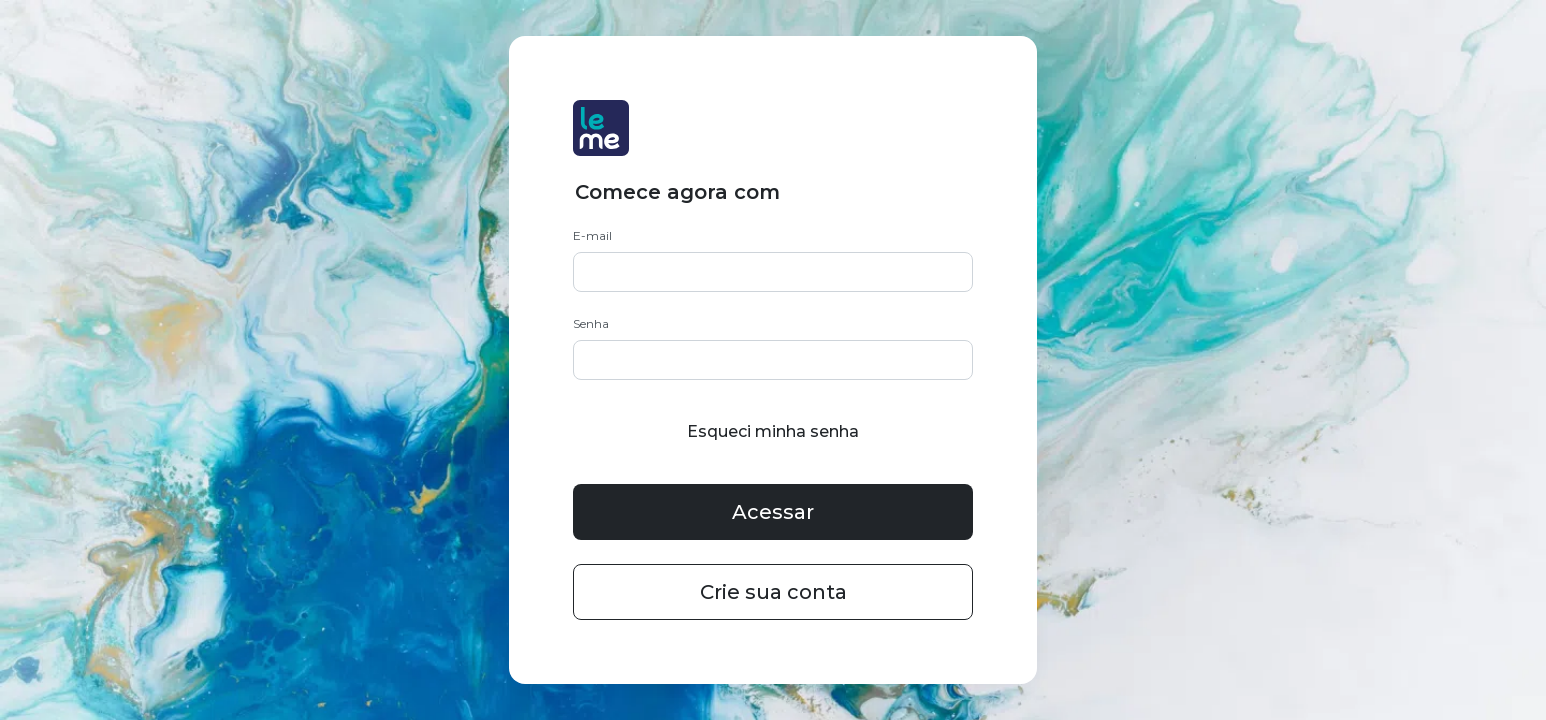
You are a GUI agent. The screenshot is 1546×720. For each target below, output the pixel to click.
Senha (591, 323)
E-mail (592, 235)
